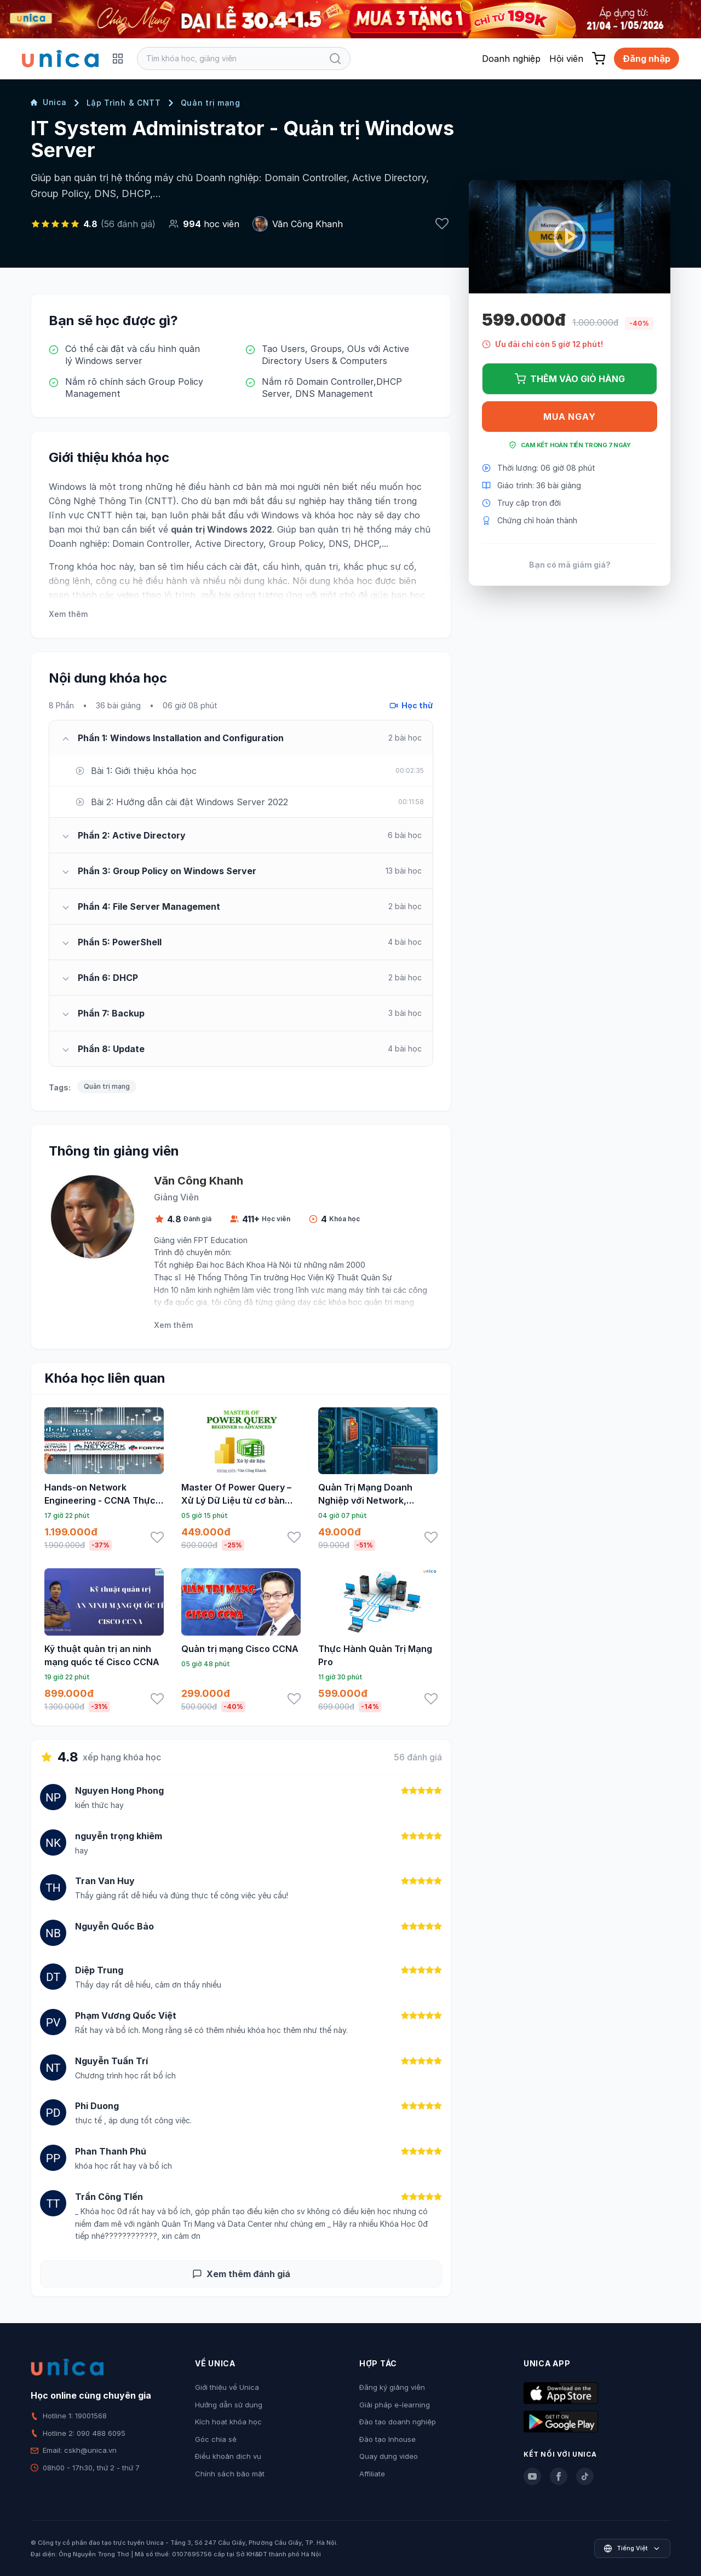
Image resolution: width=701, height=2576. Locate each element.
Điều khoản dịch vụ (228, 2456)
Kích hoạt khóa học (228, 2421)
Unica (49, 102)
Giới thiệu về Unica (227, 2387)
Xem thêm (68, 614)
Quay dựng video (388, 2456)
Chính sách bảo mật (230, 2473)
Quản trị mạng (210, 102)
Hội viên (566, 58)
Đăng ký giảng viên (392, 2387)
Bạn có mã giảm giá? (570, 564)
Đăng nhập (646, 58)
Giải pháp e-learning (394, 2404)
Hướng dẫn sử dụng (228, 2404)
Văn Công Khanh (307, 223)
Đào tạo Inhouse (387, 2439)
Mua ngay (569, 416)
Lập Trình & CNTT (124, 102)
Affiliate (372, 2473)
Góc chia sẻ (216, 2439)
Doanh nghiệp (511, 58)
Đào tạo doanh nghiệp (397, 2421)
